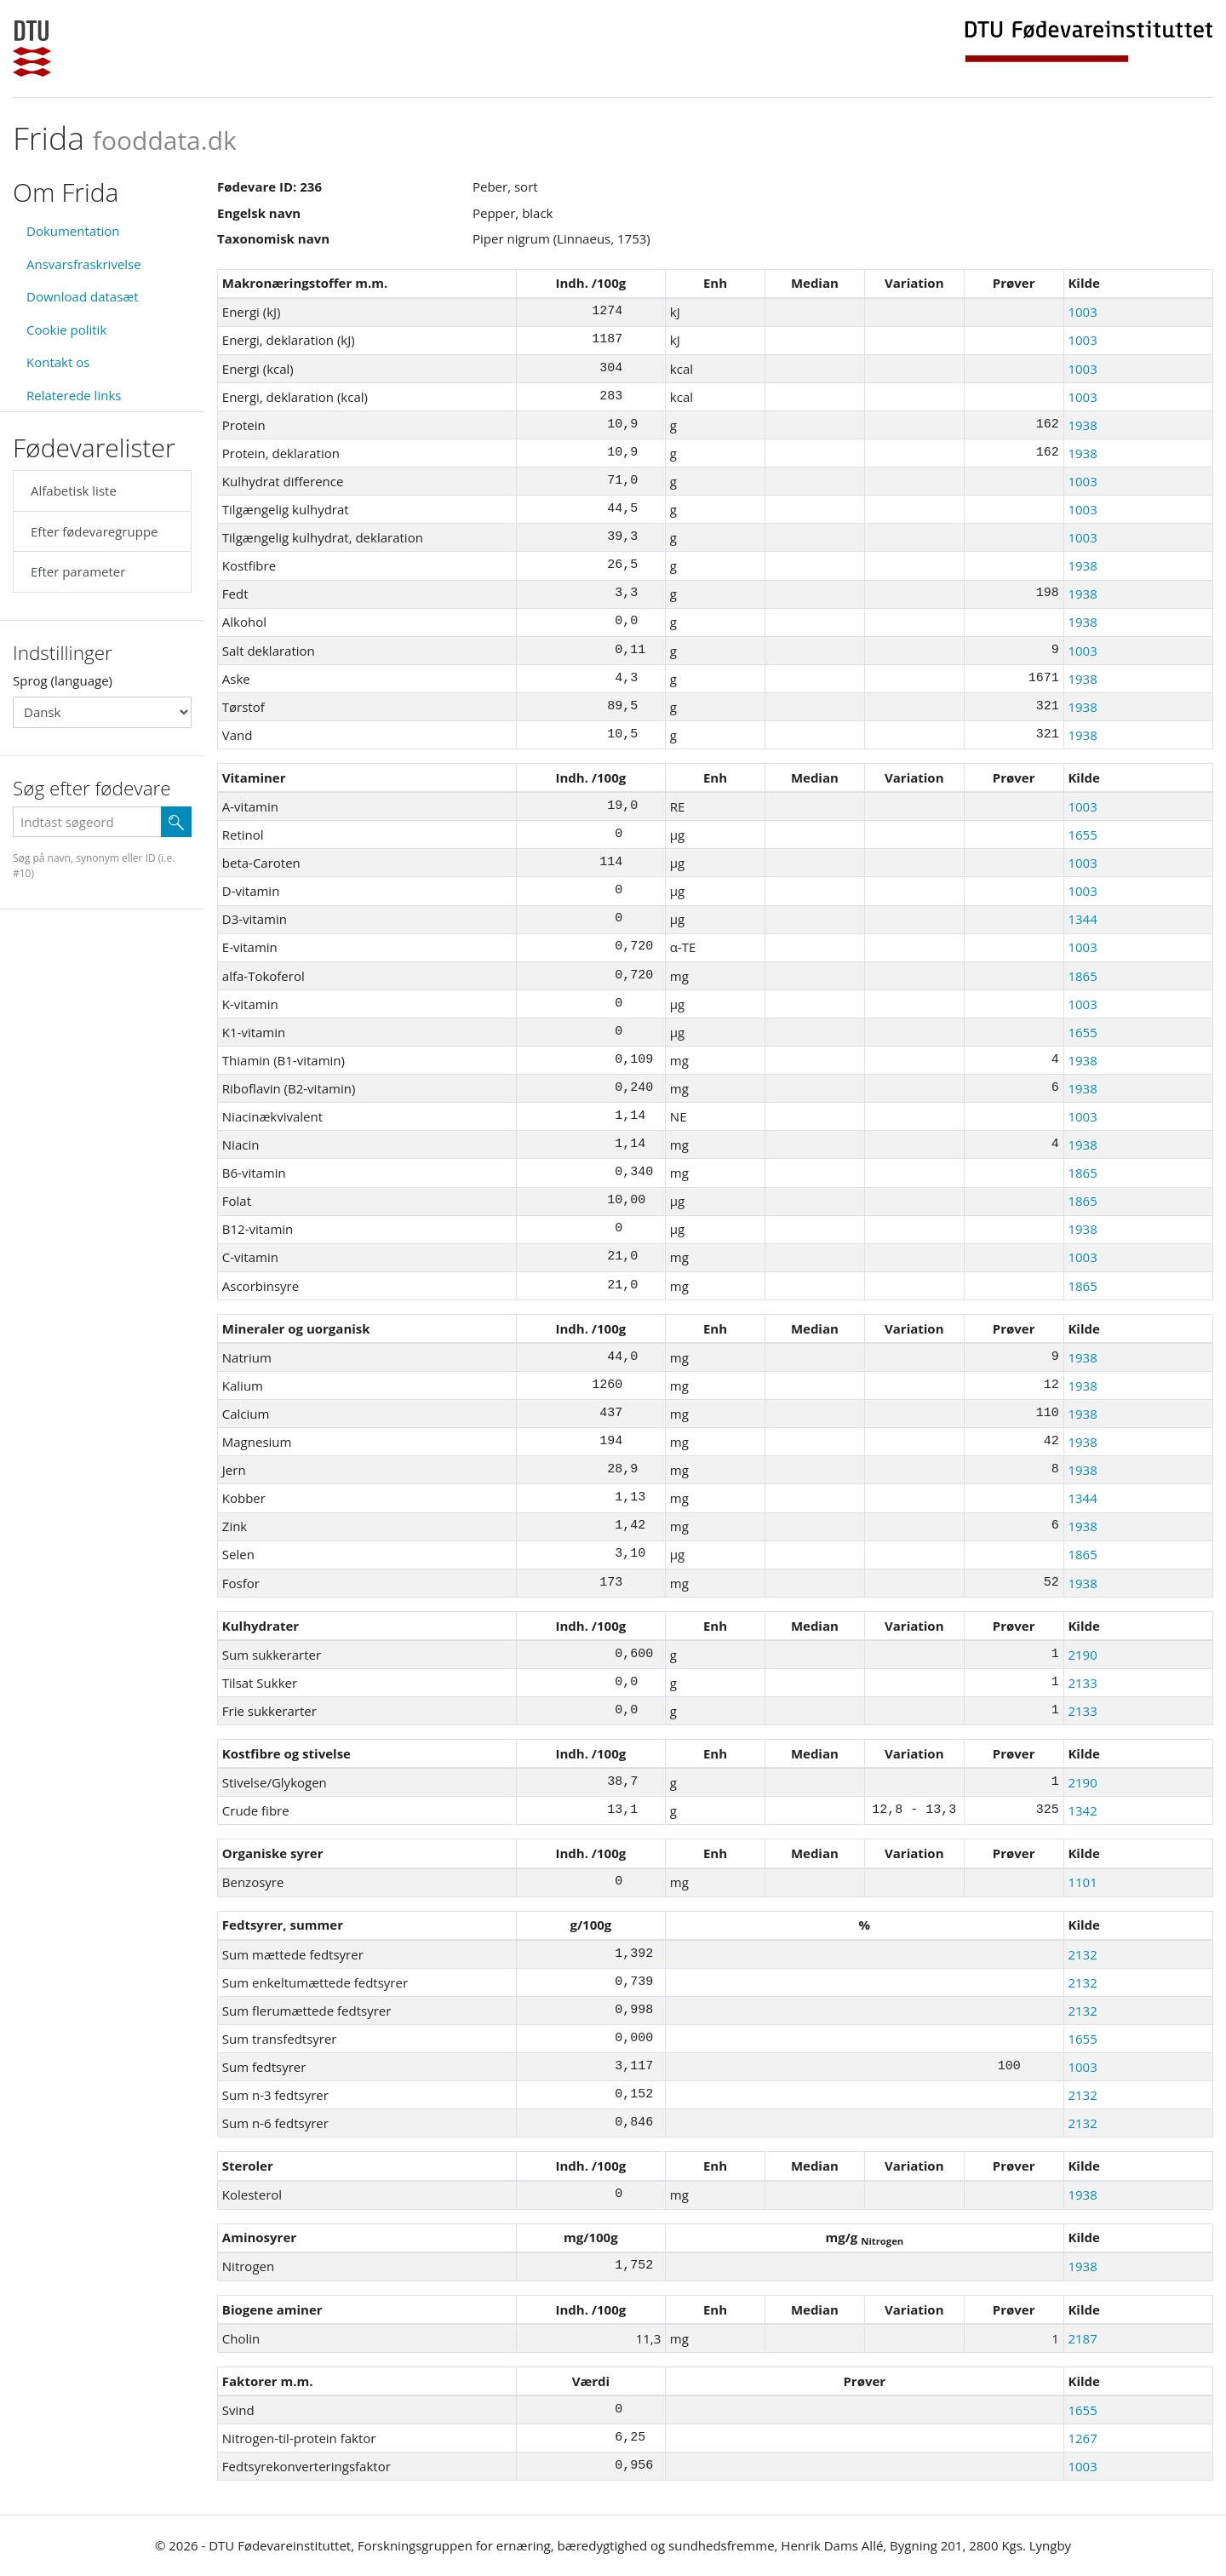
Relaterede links (73, 395)
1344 (1082, 918)
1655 (1082, 834)
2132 (1082, 1954)
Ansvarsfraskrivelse (83, 264)
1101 (1082, 1881)
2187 (1082, 2338)
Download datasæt (82, 296)
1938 (1082, 424)
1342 (1082, 1810)
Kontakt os (57, 361)
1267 (1082, 2438)
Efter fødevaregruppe (94, 531)
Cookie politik (66, 329)
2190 (1082, 1654)
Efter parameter (78, 571)
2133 (1082, 1682)
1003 (1082, 311)
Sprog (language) (62, 680)
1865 (1082, 975)
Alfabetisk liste (74, 490)
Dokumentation (73, 230)
